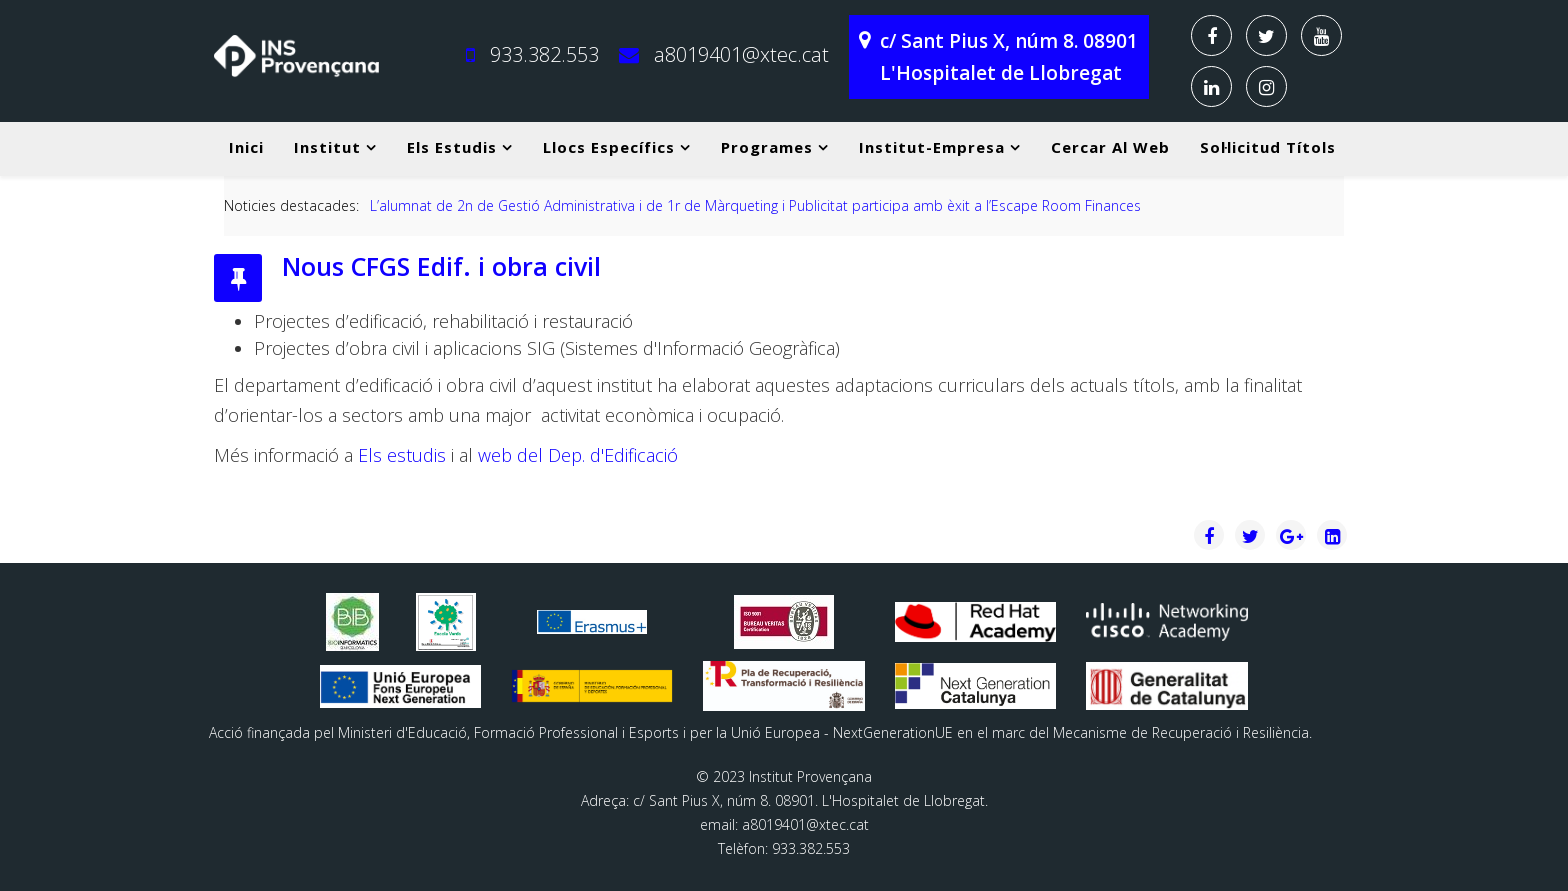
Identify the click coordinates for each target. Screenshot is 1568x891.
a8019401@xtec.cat (741, 54)
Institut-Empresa (932, 147)
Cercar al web (1110, 147)
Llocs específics (609, 147)
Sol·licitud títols (1268, 147)
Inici (246, 147)
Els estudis (452, 147)
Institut (327, 147)
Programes (767, 147)
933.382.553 (544, 54)
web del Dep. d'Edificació (578, 455)
